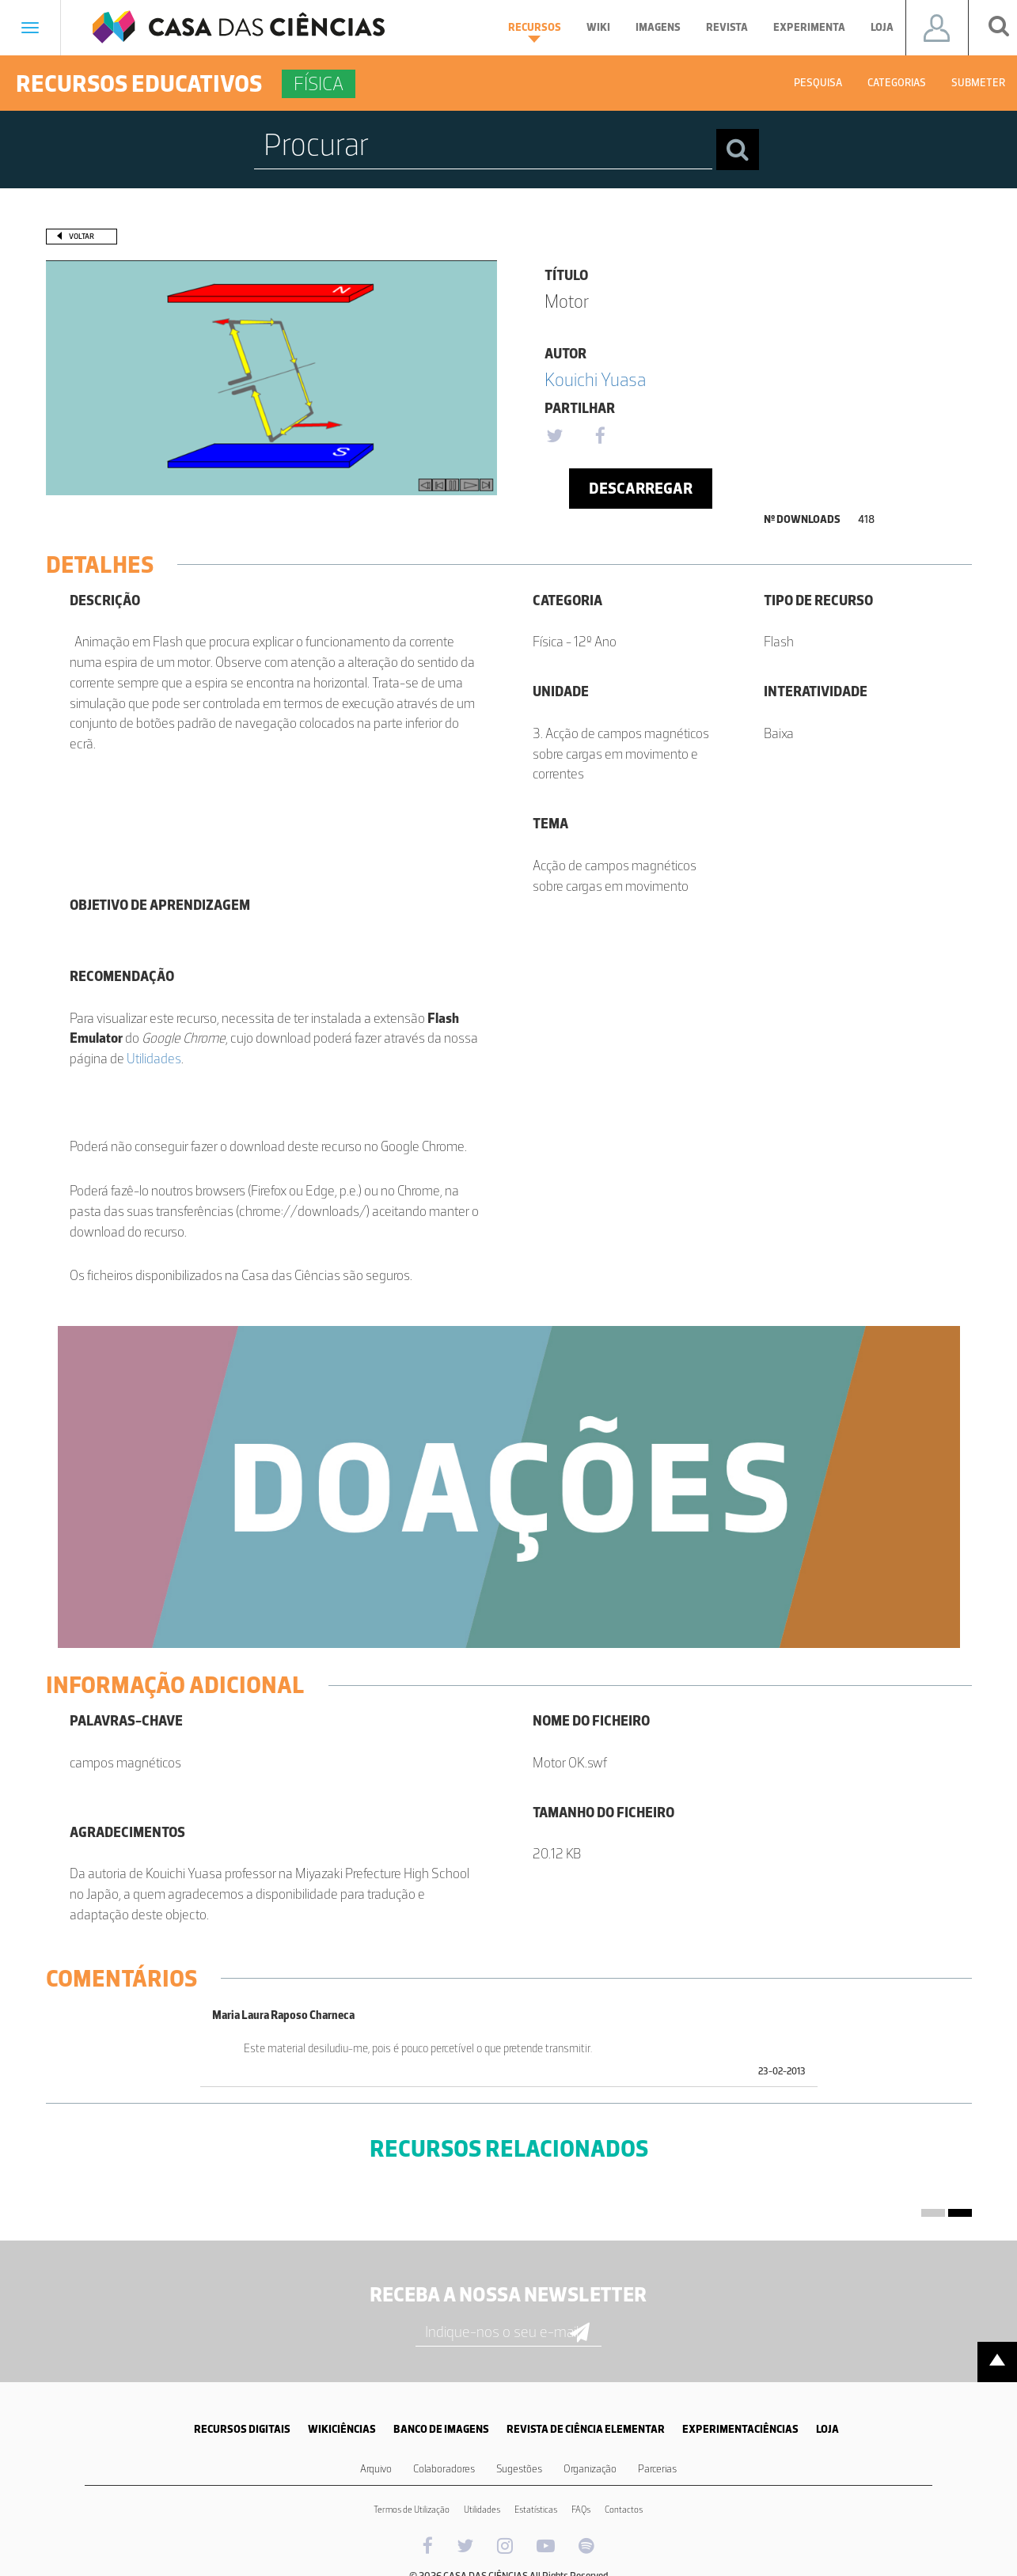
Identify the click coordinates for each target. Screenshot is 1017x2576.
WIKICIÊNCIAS (342, 2429)
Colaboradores (444, 2469)
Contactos (624, 2509)
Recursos (534, 32)
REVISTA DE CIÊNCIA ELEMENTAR (586, 2429)
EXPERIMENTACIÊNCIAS (740, 2429)
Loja (882, 27)
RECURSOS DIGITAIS (242, 2429)
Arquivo (376, 2469)
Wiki (598, 27)
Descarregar (641, 488)
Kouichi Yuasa (595, 379)
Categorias (896, 82)
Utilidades (154, 1058)
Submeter (978, 82)
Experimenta (809, 27)
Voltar (81, 236)
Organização (590, 2469)
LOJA (827, 2429)
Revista (727, 27)
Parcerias (657, 2469)
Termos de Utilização (412, 2509)
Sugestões (519, 2469)
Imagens (658, 27)
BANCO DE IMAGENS (441, 2429)
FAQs (580, 2509)
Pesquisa (818, 82)
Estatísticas (535, 2509)
